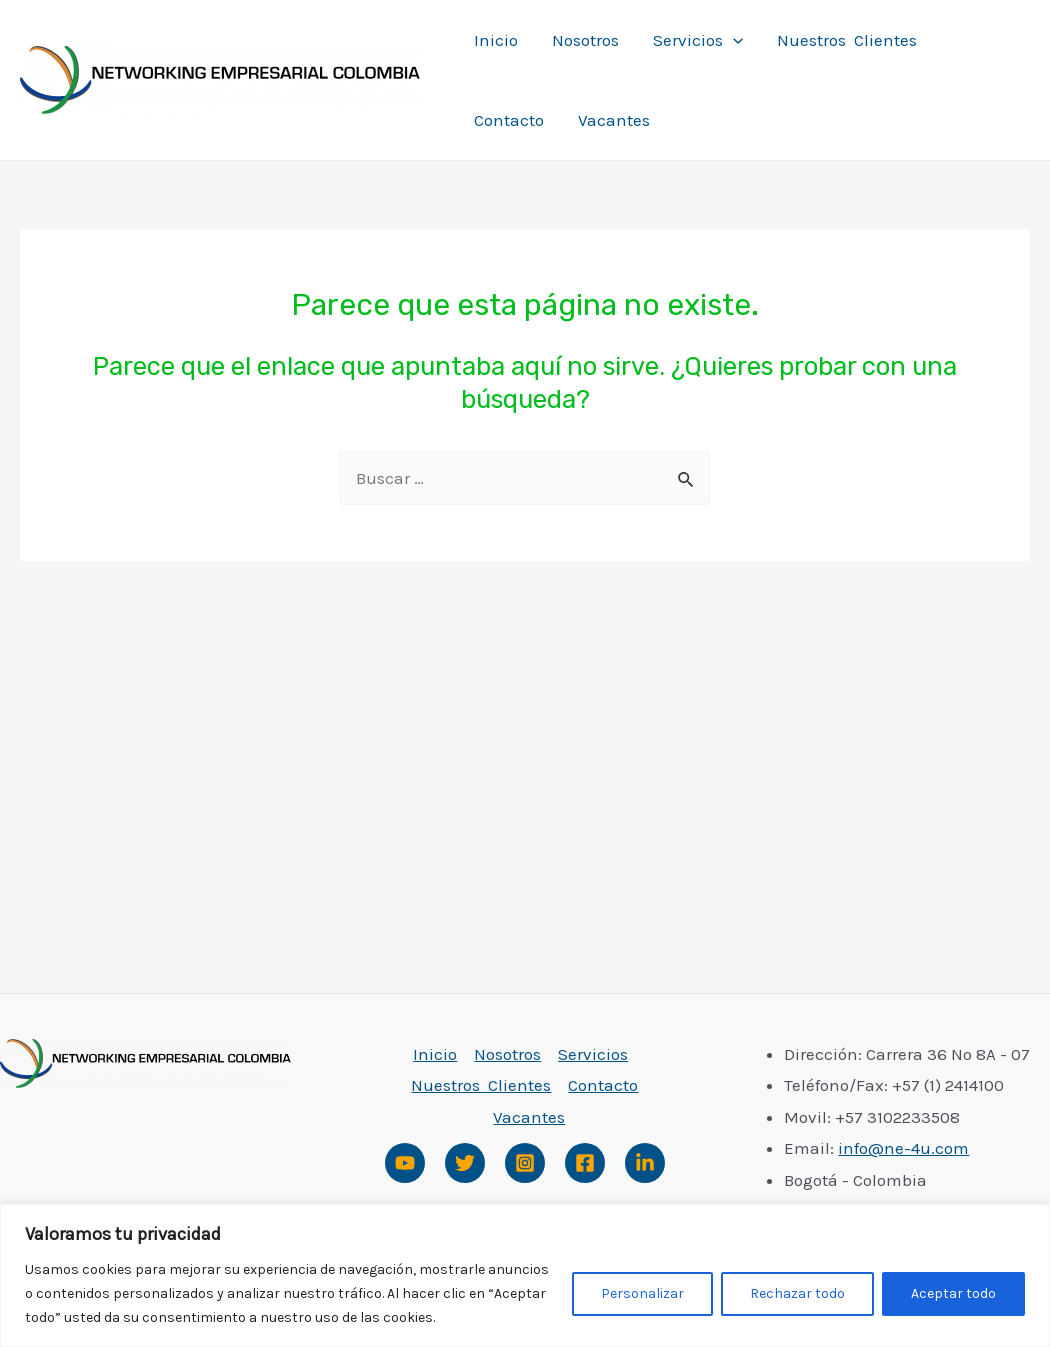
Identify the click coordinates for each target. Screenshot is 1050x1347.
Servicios (698, 40)
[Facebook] (585, 1163)
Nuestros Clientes (847, 40)
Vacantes (614, 120)
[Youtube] (405, 1163)
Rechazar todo (797, 1293)
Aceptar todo (953, 1293)
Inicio (496, 40)
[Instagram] (525, 1163)
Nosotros (585, 40)
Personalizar (642, 1293)
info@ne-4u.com (903, 1148)
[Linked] (645, 1163)
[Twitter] (465, 1163)
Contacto (509, 120)
